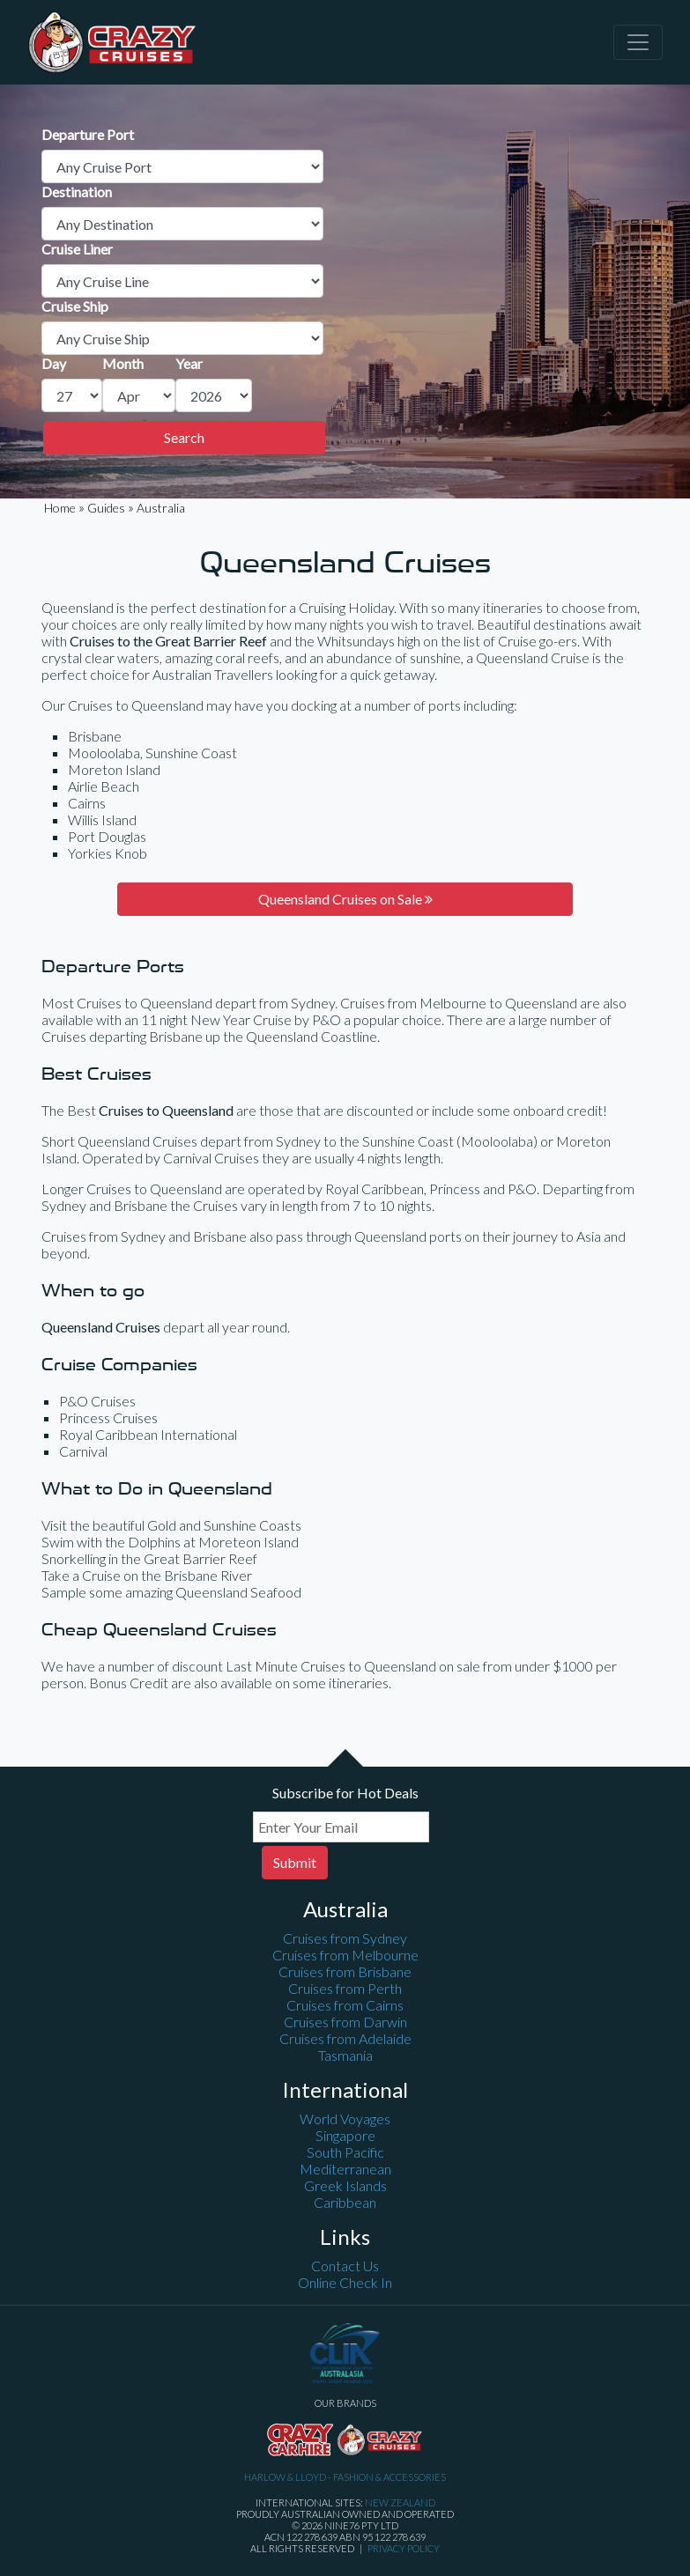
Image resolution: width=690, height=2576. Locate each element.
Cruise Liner (77, 248)
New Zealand (400, 2502)
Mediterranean (345, 2168)
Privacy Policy (403, 2548)
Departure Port (87, 134)
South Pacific (345, 2152)
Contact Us (345, 2265)
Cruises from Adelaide (345, 2038)
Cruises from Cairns (345, 2005)
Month (123, 363)
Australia (161, 507)
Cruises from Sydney (345, 1938)
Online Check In (345, 2282)
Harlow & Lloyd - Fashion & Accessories (345, 2477)
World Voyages (345, 2118)
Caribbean (345, 2202)
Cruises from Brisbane (345, 1971)
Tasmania (345, 2055)
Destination (76, 191)
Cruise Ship (74, 306)
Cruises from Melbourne (345, 1954)
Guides (106, 507)
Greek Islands (345, 2185)
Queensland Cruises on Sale (345, 898)
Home (60, 507)
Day (53, 363)
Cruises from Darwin (345, 2021)
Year (189, 363)
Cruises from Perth (345, 1988)
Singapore (345, 2135)
